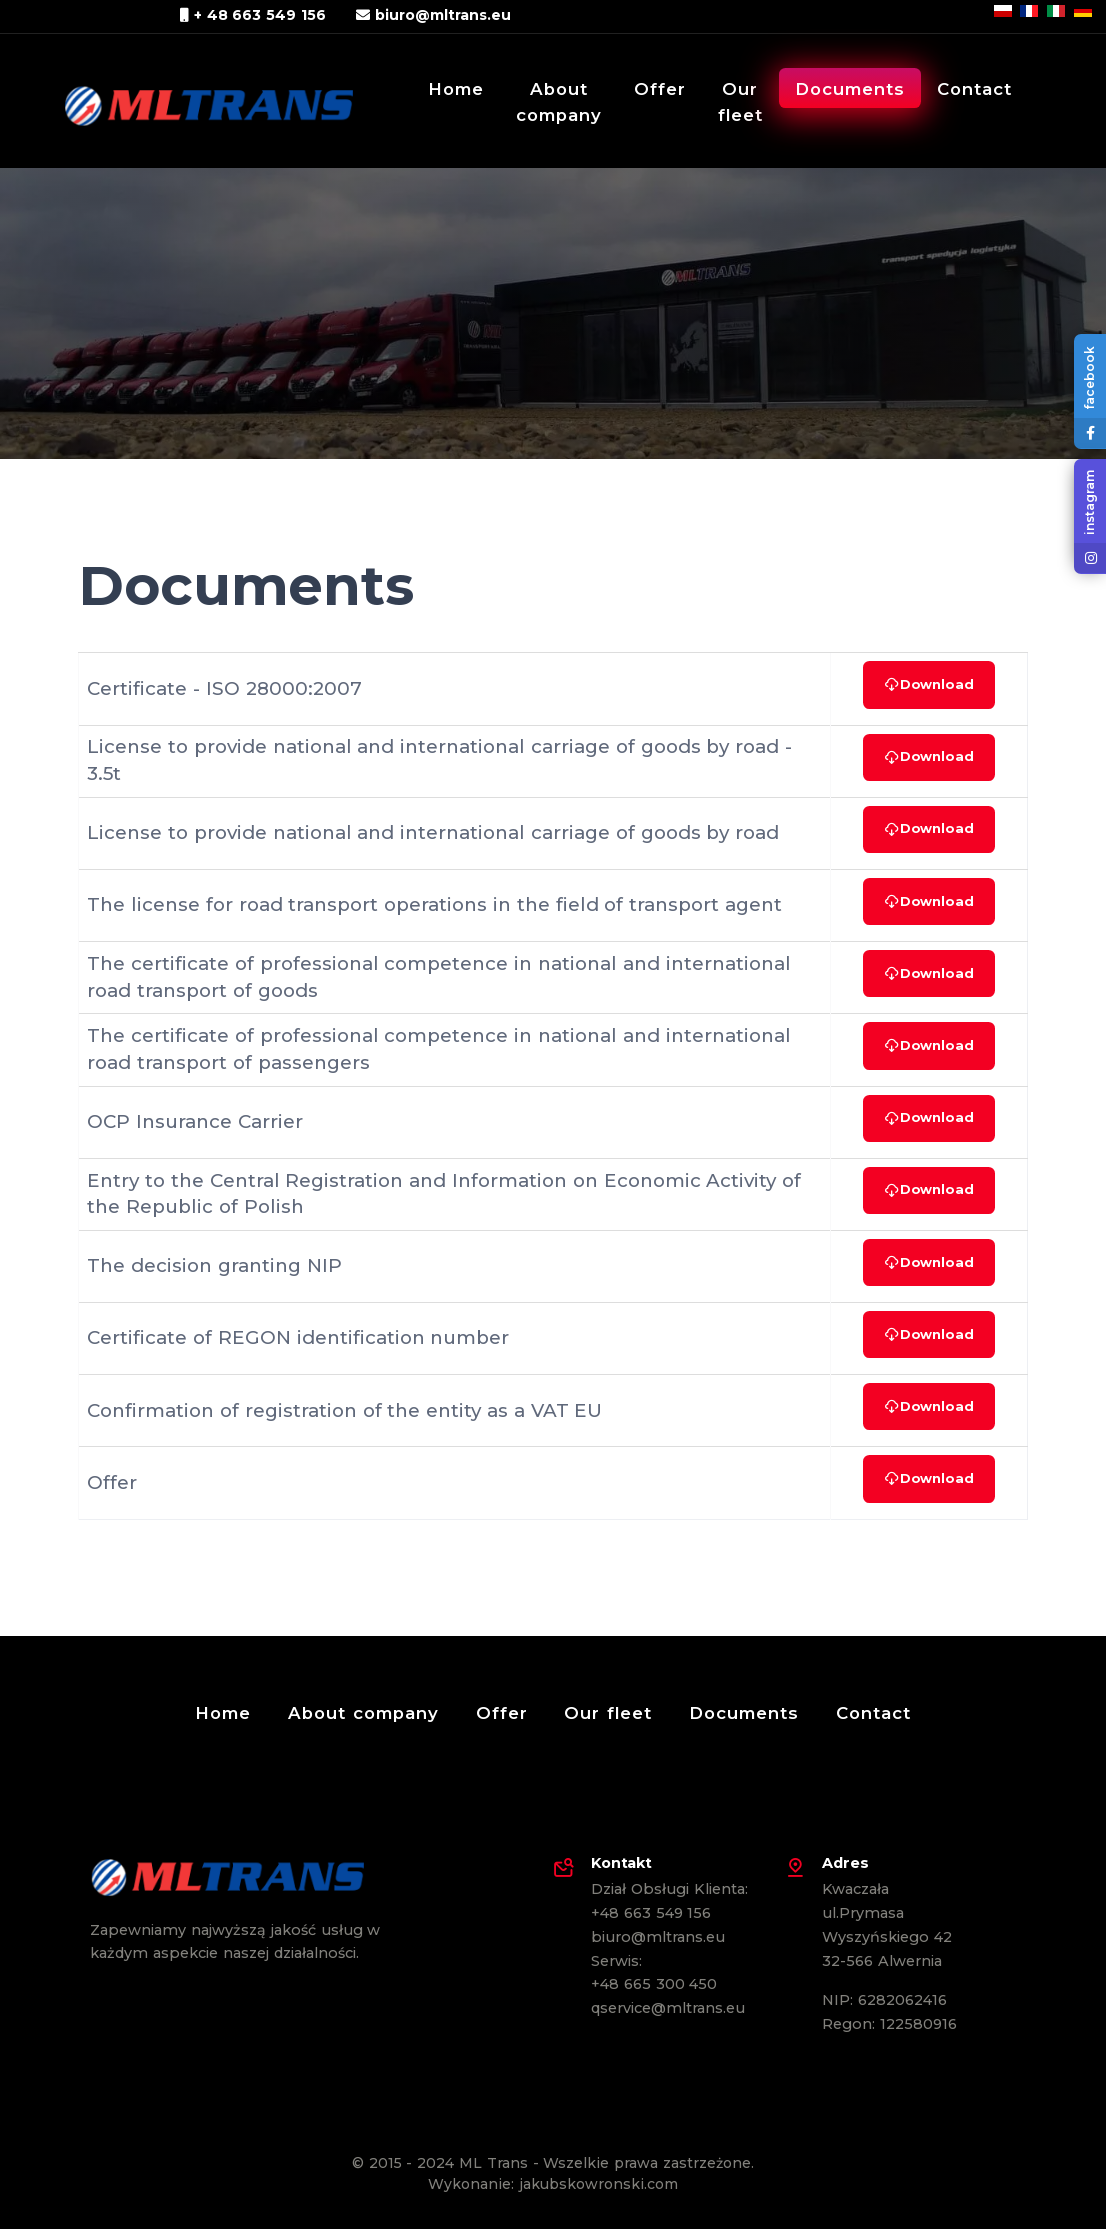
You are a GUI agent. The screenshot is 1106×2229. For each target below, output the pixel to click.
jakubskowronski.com (598, 2184)
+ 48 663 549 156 (253, 15)
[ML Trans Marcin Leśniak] (193, 98)
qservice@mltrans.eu (668, 2008)
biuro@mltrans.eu (433, 15)
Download (929, 684)
